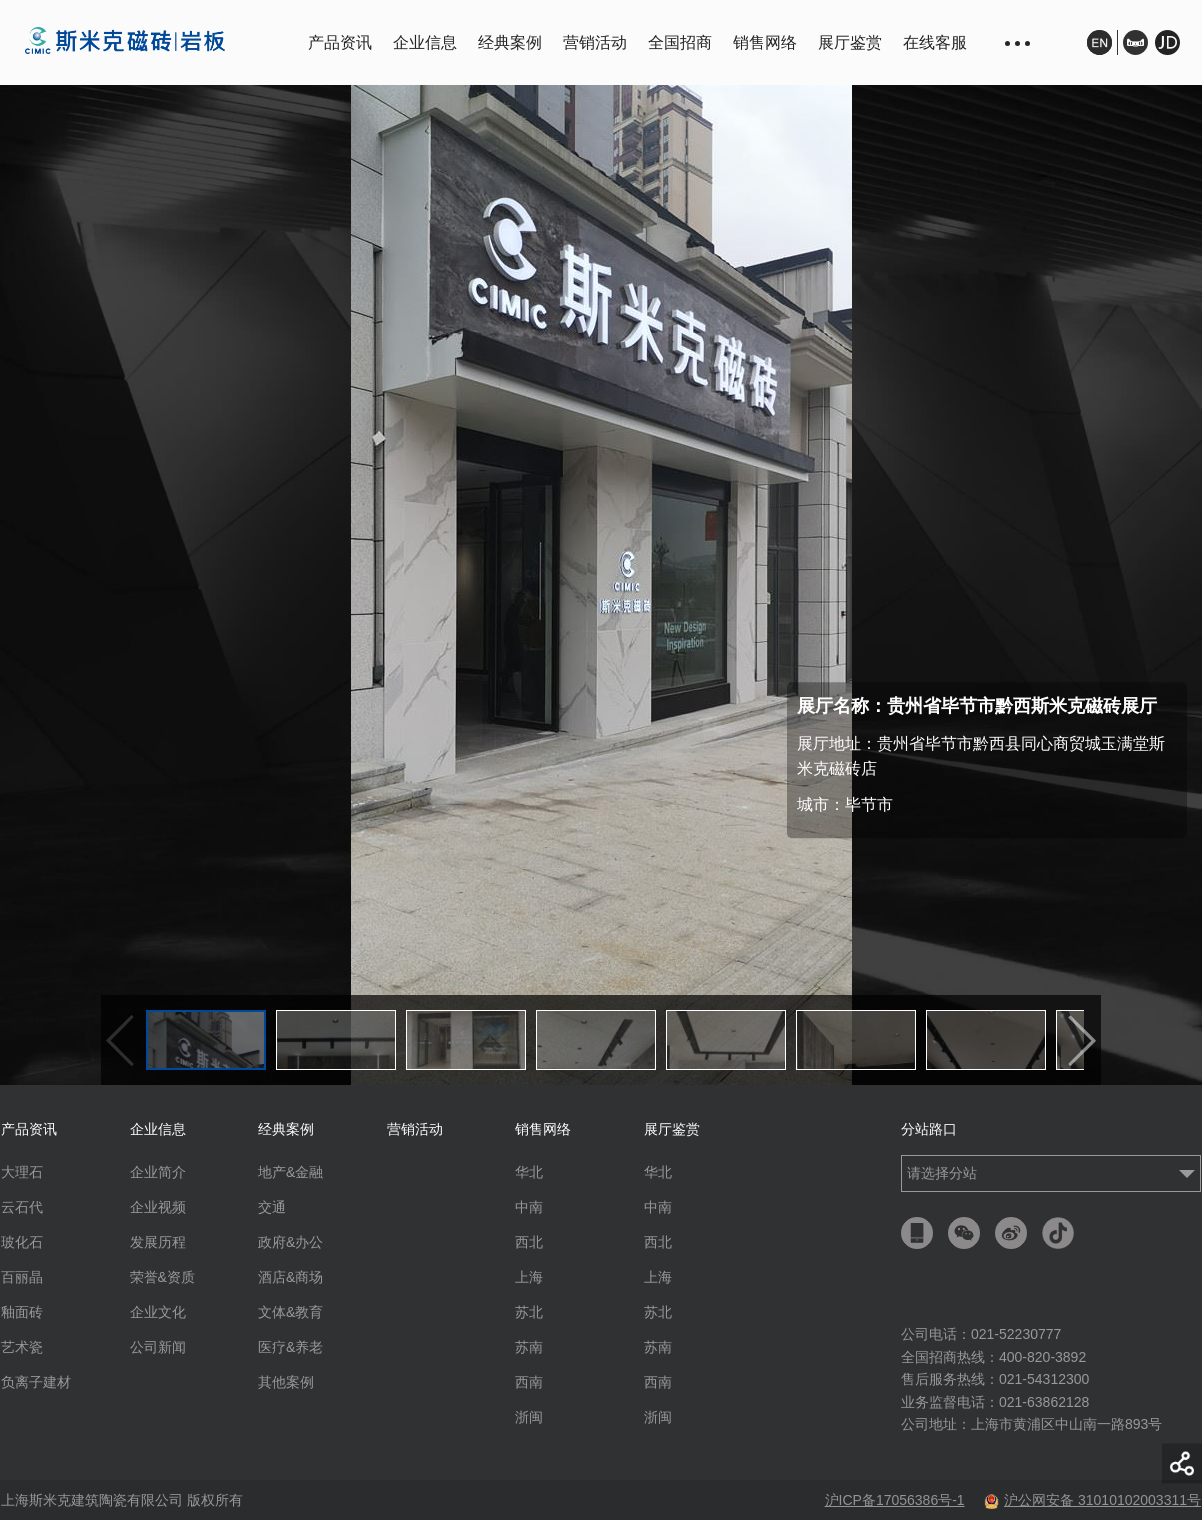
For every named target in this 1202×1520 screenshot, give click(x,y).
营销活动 (595, 42)
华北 (529, 1172)
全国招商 (680, 42)
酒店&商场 (290, 1277)
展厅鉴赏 (850, 42)
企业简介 (158, 1172)
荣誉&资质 (162, 1277)
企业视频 (158, 1207)
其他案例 (286, 1382)
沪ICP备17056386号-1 (895, 1500)
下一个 (1082, 1040)
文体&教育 (290, 1312)
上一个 (120, 1040)
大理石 (22, 1172)
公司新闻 (158, 1347)
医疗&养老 (290, 1347)
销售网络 (765, 42)
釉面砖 (22, 1312)
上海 (529, 1277)
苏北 (529, 1312)
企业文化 (158, 1312)
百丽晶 (22, 1277)
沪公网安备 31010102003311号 (1092, 1500)
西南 (529, 1382)
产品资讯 (340, 42)
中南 (529, 1207)
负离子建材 (36, 1382)
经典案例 (510, 42)
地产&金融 (290, 1172)
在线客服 (935, 42)
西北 (529, 1242)
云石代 (22, 1207)
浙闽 (529, 1417)
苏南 (529, 1347)
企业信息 (425, 42)
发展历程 (158, 1242)
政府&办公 (290, 1242)
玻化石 (22, 1242)
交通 (272, 1207)
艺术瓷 (22, 1347)
